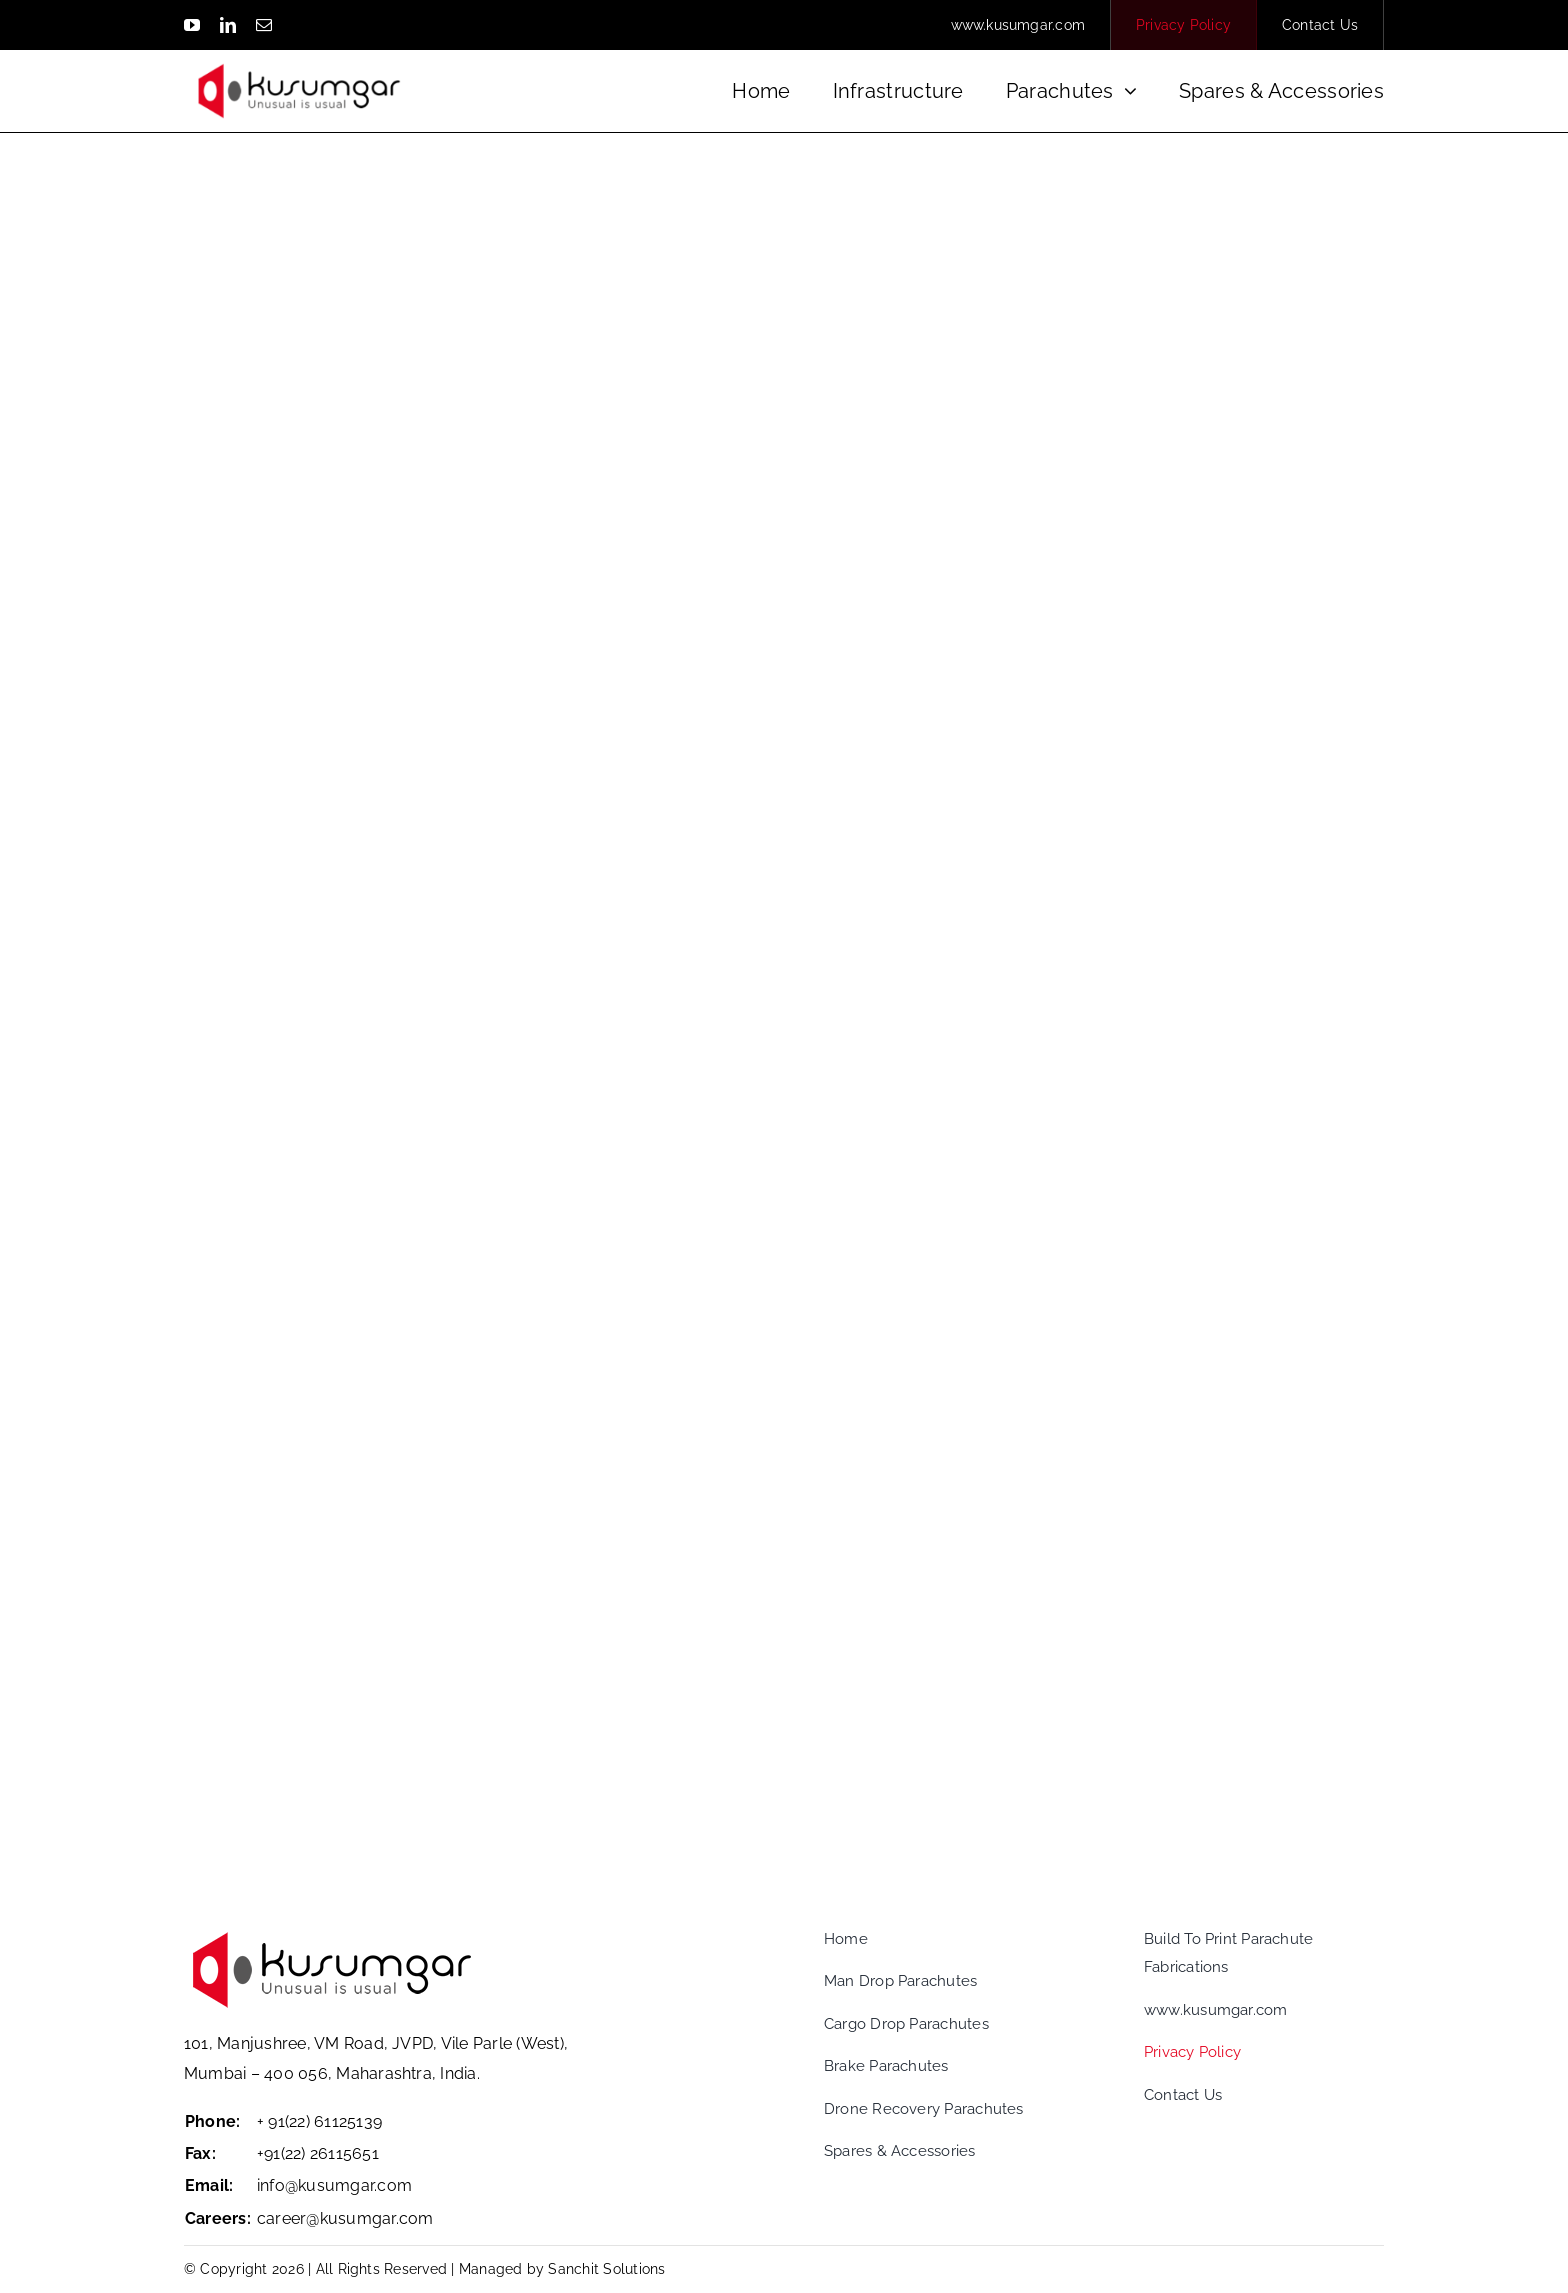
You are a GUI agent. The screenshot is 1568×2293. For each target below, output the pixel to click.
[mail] (264, 25)
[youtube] (192, 25)
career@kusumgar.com (345, 2218)
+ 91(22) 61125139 (319, 2121)
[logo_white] (299, 57)
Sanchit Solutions (606, 2269)
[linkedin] (228, 25)
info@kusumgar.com (334, 2185)
